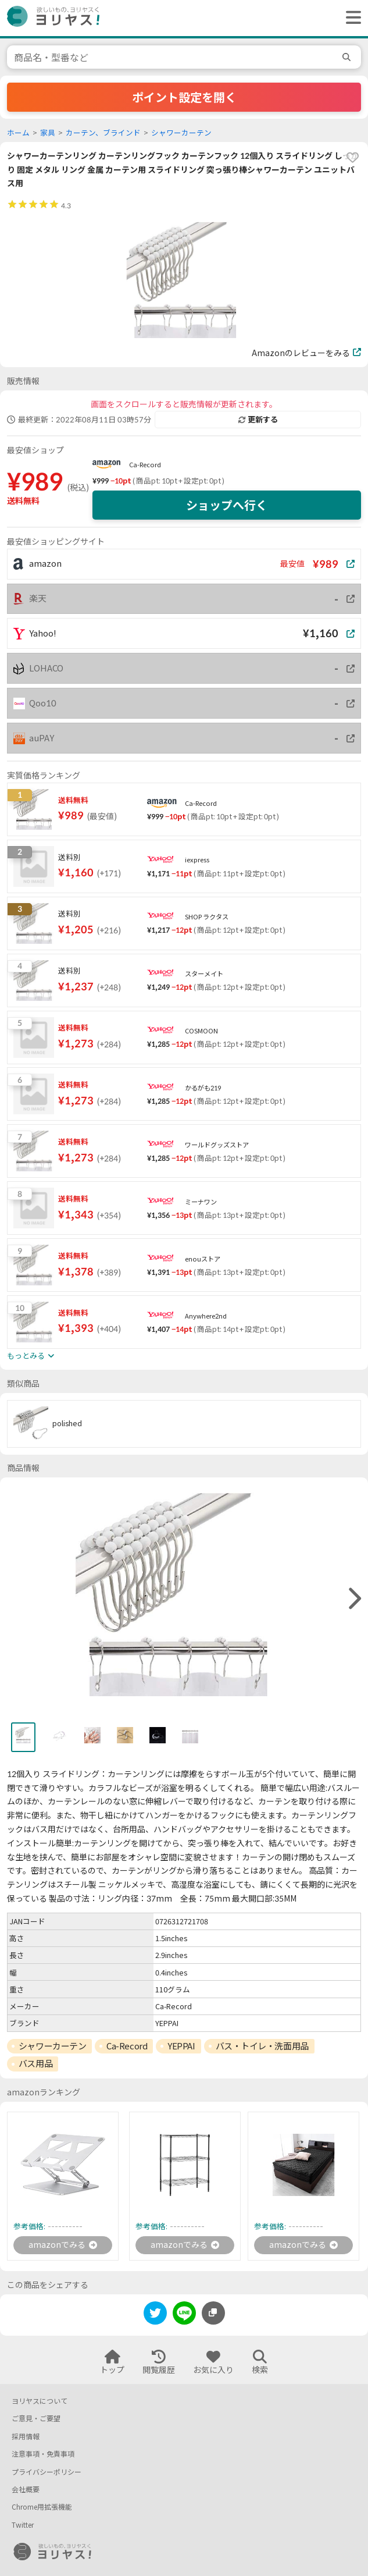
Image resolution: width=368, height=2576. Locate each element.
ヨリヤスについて (39, 2401)
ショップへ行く (226, 505)
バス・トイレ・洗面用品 (262, 2046)
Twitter (23, 2525)
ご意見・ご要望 (36, 2418)
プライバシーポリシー (46, 2472)
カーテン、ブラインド (103, 133)
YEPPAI (181, 2046)
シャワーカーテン (181, 133)
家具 (47, 133)
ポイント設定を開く (184, 97)
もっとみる (30, 1355)
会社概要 (26, 2489)
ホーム (18, 133)
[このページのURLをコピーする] (213, 2313)
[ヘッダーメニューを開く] (350, 18)
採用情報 (26, 2436)
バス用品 (35, 2063)
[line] (184, 2315)
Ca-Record (145, 464)
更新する (258, 419)
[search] (348, 57)
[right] (353, 1599)
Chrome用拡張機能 (42, 2507)
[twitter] (155, 2315)
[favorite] (352, 157)
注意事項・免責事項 (43, 2454)
